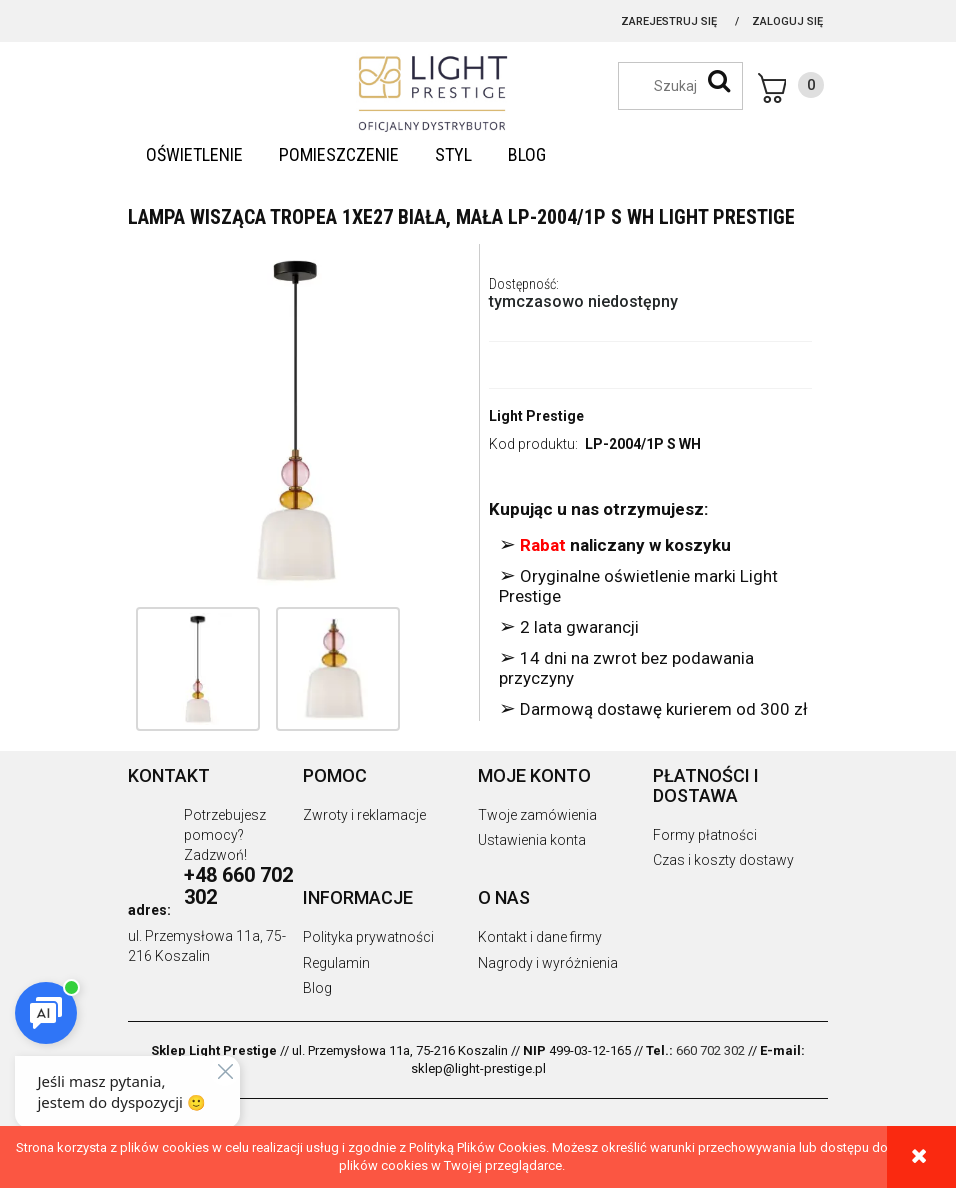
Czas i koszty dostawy (723, 860)
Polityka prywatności (368, 937)
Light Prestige (536, 416)
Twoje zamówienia (537, 815)
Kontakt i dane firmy (540, 937)
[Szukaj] (719, 81)
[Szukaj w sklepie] (690, 86)
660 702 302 (710, 1050)
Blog (317, 988)
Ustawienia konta (532, 840)
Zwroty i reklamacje (364, 815)
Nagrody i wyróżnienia (548, 963)
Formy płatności (705, 835)
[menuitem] (194, 155)
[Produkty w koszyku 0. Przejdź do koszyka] (791, 88)
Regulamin (336, 963)
